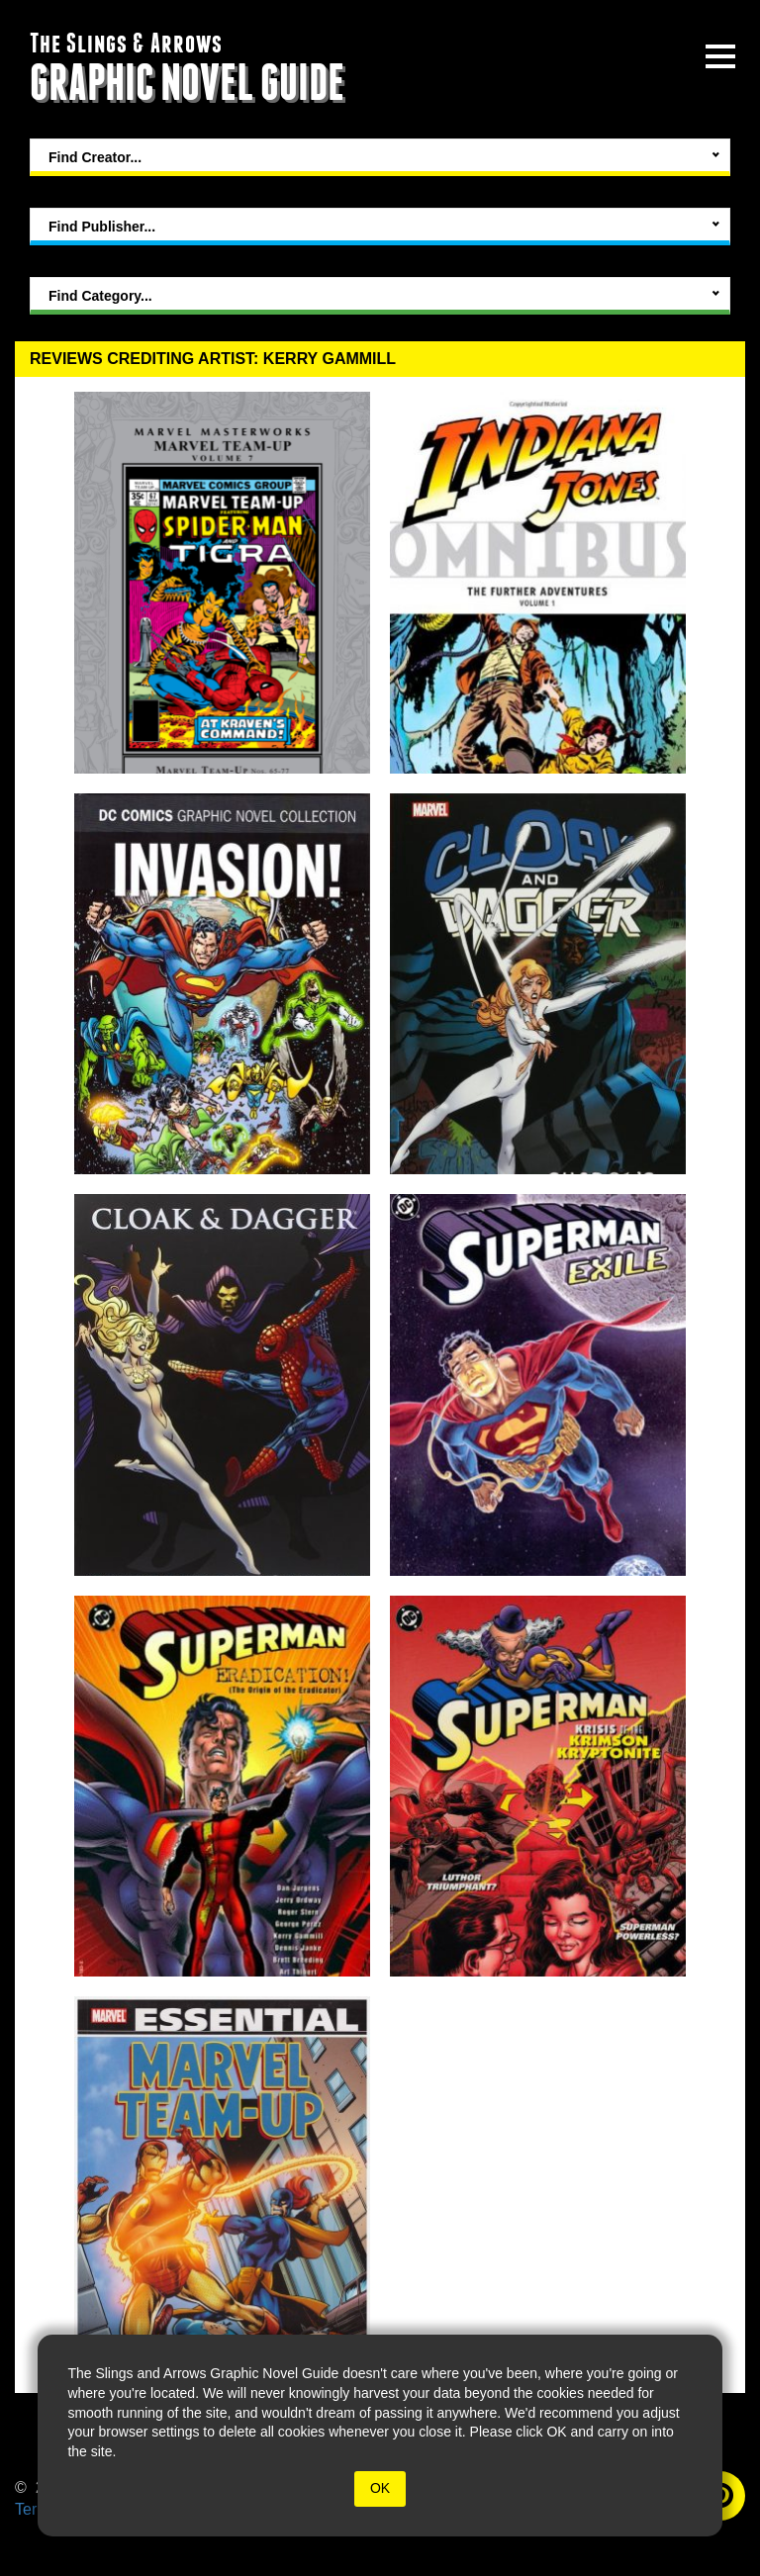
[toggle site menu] (720, 56)
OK (380, 2488)
